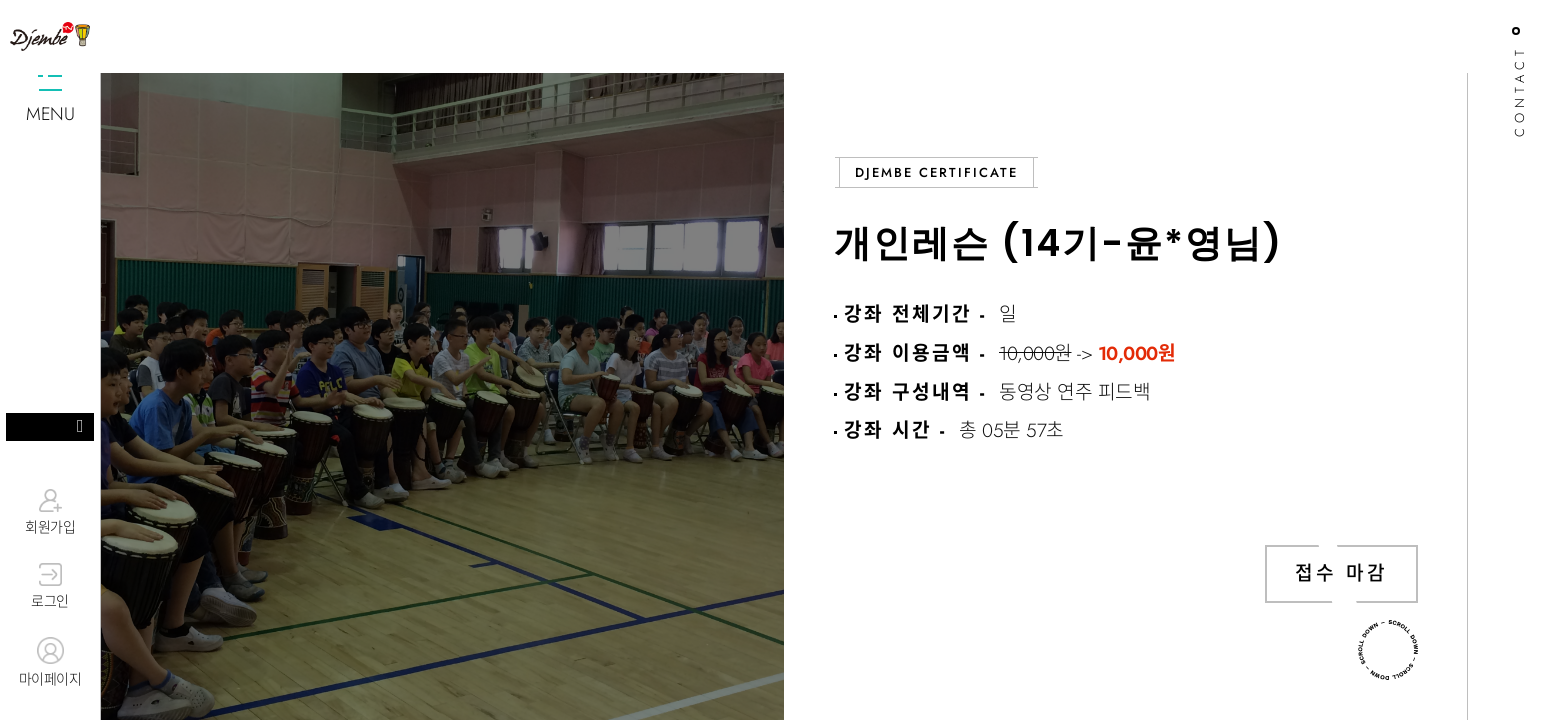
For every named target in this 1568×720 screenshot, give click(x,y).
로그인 (50, 587)
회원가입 (50, 512)
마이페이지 (50, 663)
